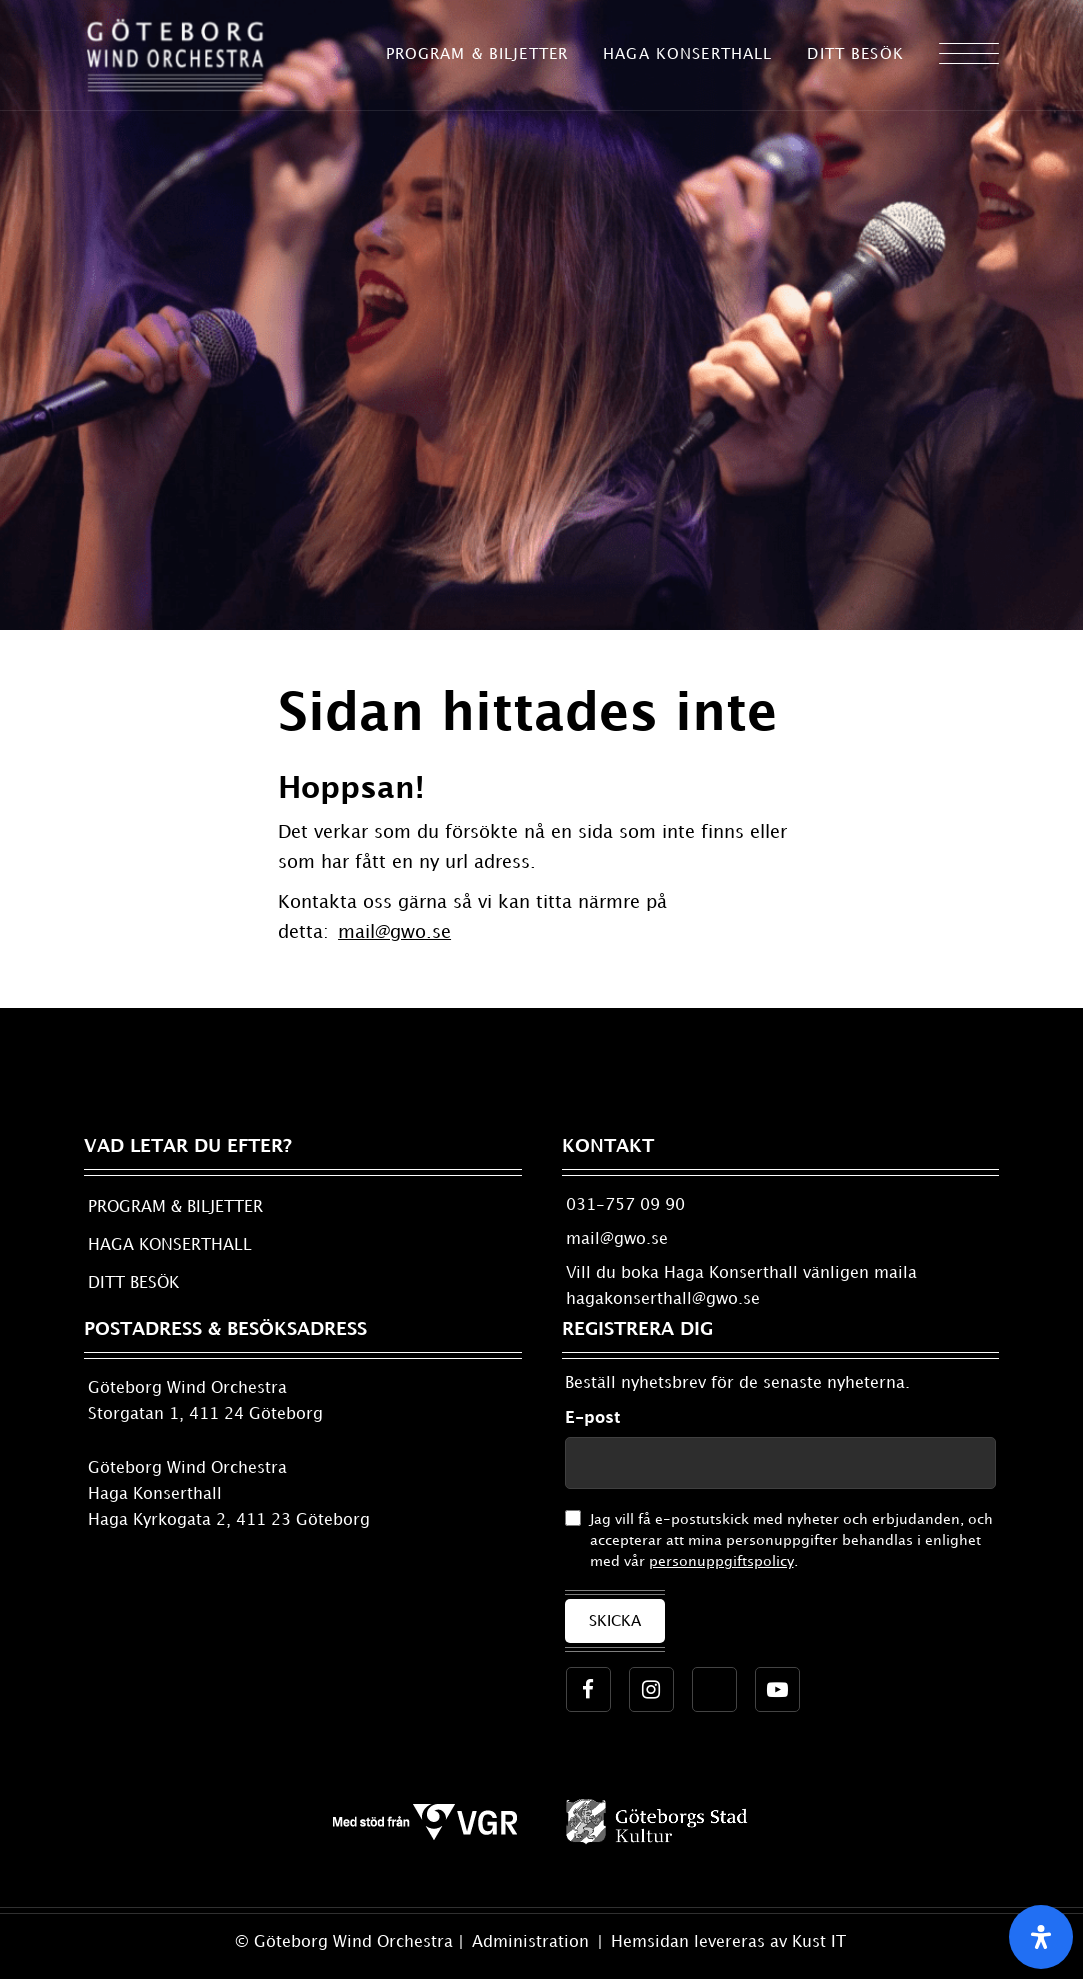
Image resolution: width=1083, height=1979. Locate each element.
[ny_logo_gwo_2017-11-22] (175, 55)
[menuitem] (477, 55)
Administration (533, 1942)
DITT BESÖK (133, 1283)
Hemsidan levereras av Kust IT (728, 1942)
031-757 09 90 (625, 1205)
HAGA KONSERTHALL (170, 1245)
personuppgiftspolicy (721, 1561)
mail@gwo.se (394, 932)
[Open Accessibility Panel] (1041, 1937)
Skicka (615, 1622)
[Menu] (969, 55)
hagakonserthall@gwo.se (663, 1299)
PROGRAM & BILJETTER (175, 1207)
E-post (592, 1418)
